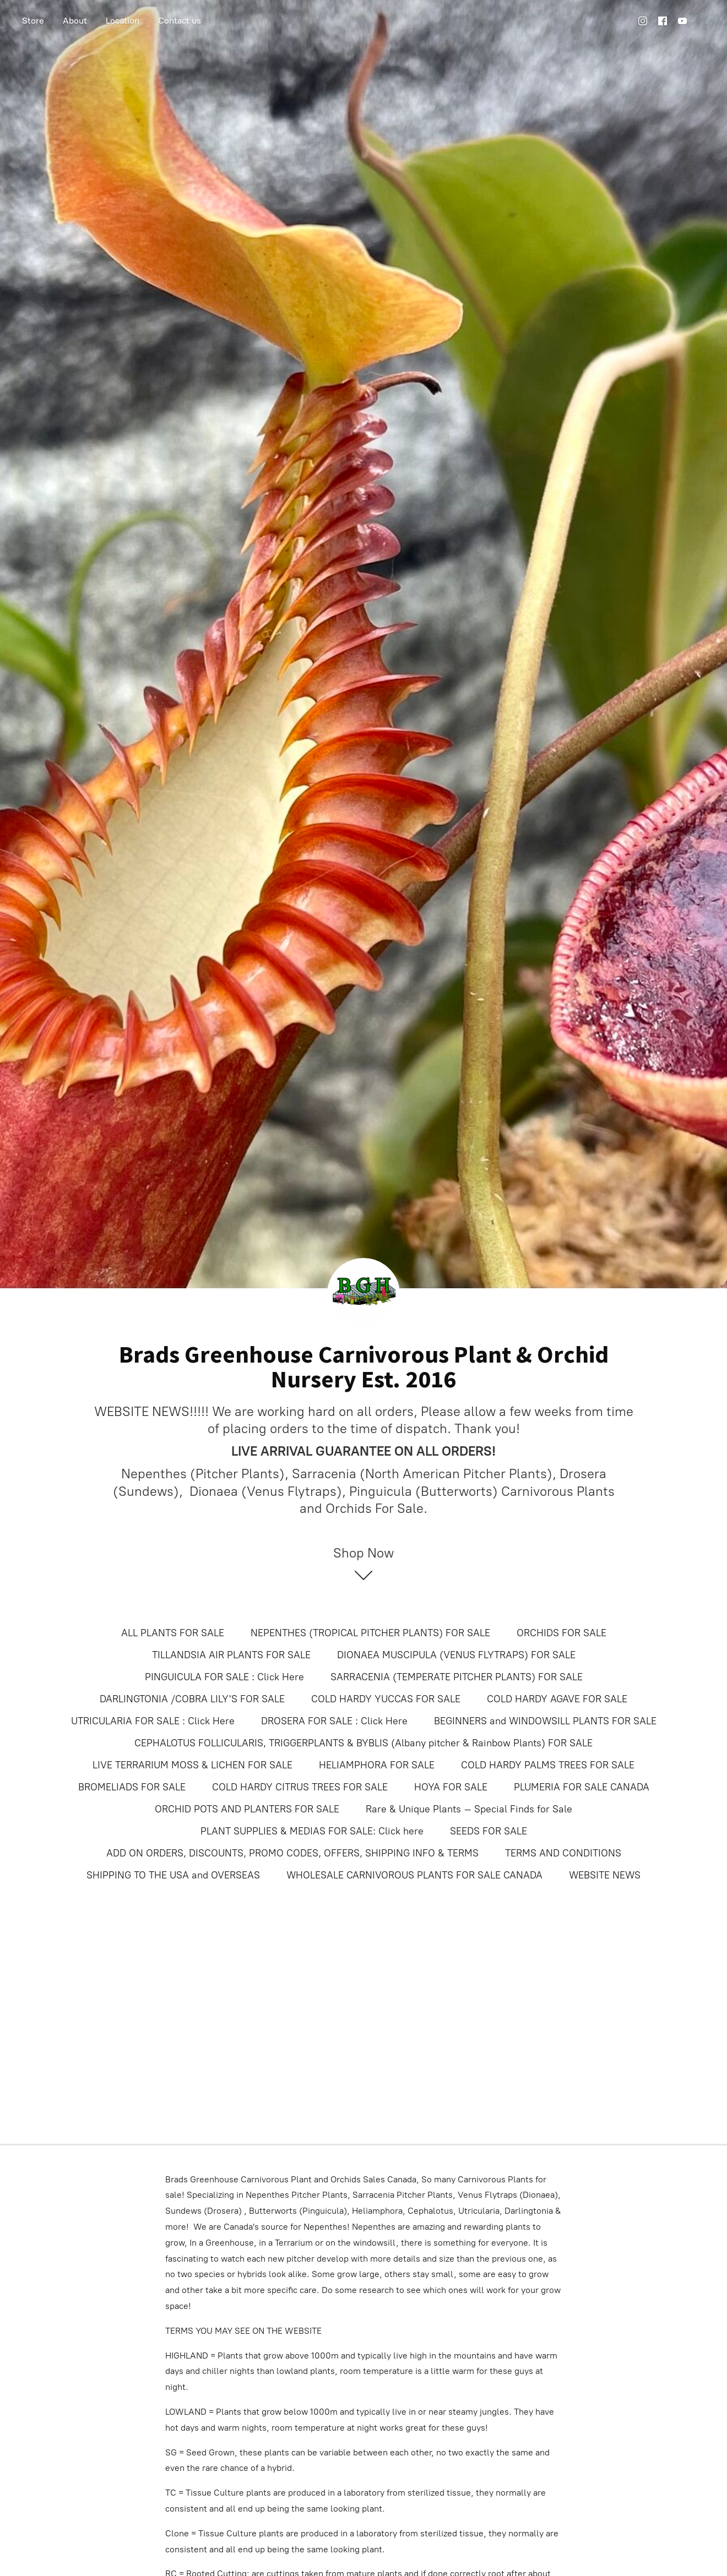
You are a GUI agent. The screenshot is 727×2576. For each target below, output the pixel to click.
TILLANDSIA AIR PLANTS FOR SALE (231, 1655)
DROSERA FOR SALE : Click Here (334, 1721)
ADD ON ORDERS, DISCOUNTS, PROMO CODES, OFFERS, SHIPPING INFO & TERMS (292, 1853)
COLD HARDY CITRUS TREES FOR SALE (300, 1787)
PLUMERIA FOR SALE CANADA (581, 1787)
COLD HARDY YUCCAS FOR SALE (385, 1699)
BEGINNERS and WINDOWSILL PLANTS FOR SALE (545, 1721)
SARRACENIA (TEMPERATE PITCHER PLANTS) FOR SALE (456, 1677)
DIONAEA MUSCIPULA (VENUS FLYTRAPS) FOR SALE (456, 1655)
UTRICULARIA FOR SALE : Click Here (153, 1721)
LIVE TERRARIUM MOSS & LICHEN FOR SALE (192, 1765)
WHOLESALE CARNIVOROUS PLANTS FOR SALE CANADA (414, 1875)
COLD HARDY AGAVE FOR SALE (557, 1699)
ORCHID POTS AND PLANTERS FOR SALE (247, 1809)
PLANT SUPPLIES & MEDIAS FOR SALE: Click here (312, 1831)
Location (122, 20)
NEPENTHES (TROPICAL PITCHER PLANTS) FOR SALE (370, 1633)
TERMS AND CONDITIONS (563, 1853)
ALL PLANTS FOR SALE (172, 1633)
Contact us (179, 20)
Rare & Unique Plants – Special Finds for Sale (469, 1809)
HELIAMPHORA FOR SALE (377, 1765)
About (75, 20)
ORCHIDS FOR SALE (561, 1633)
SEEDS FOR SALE (488, 1831)
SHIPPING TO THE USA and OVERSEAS (173, 1875)
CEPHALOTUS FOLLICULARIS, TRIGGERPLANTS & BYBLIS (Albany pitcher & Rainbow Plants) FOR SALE (363, 1743)
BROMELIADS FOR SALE (132, 1787)
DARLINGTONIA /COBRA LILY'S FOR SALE (192, 1699)
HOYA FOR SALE (450, 1787)
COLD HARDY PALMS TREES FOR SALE (547, 1765)
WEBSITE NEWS (605, 1875)
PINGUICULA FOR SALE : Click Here (224, 1677)
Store (33, 20)
